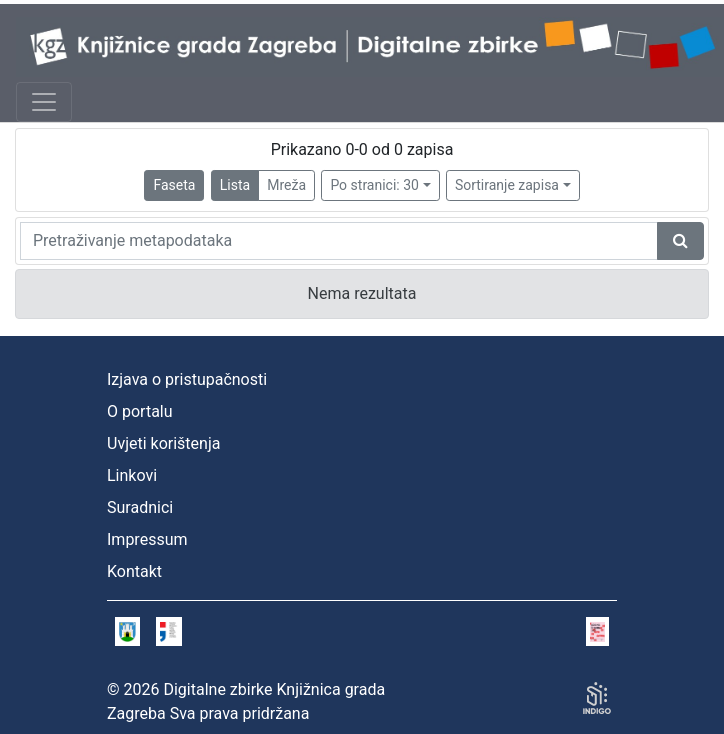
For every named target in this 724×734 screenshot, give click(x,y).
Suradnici (140, 507)
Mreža (286, 185)
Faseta (174, 185)
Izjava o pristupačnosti (187, 379)
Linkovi (132, 475)
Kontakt (134, 571)
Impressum (147, 539)
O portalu (140, 411)
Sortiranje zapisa (507, 185)
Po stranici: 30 (374, 185)
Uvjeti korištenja (163, 443)
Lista (235, 185)
